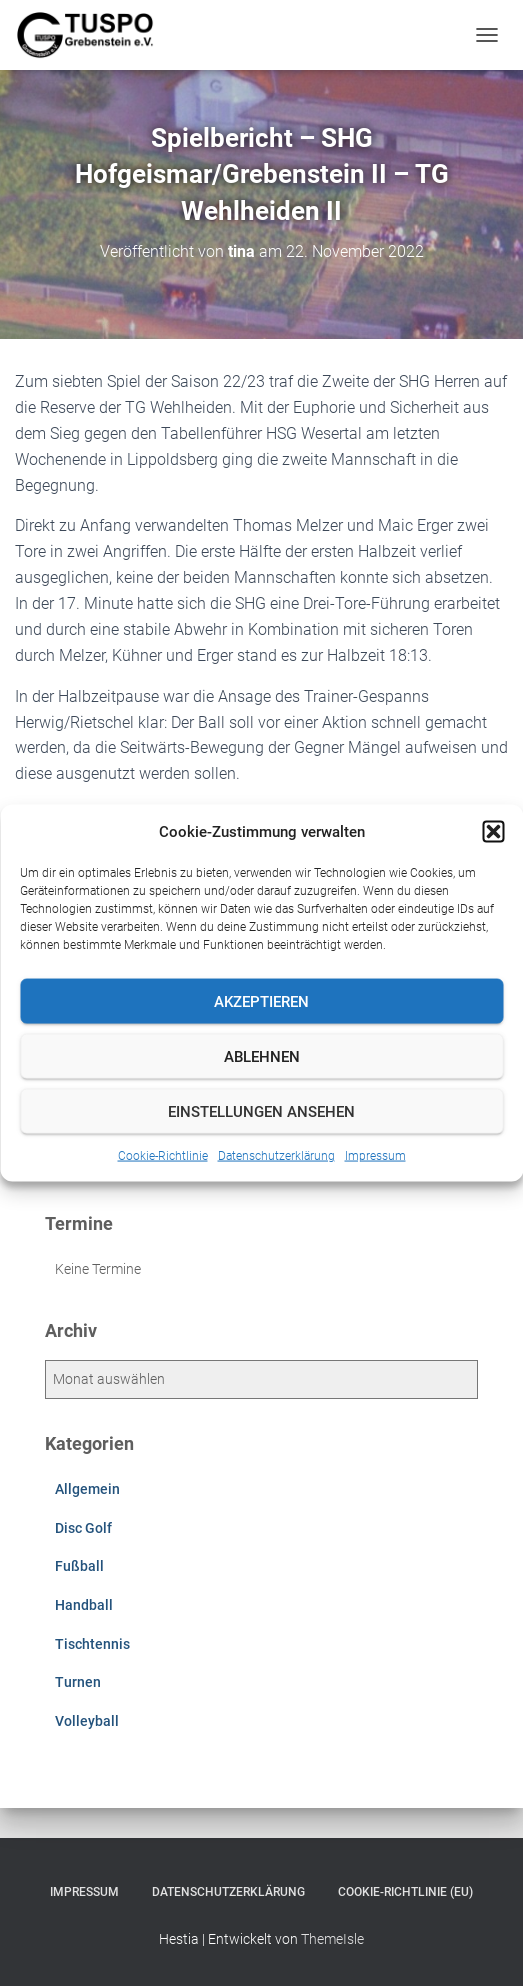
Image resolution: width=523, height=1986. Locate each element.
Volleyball (87, 1721)
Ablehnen (262, 1056)
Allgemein (87, 1489)
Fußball (79, 1566)
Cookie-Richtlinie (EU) (405, 1892)
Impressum (375, 1156)
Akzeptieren (261, 1001)
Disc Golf (83, 1528)
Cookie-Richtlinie (163, 1156)
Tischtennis (92, 1644)
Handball (84, 1605)
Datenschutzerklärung (276, 1156)
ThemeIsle (332, 1939)
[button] (493, 832)
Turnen (78, 1682)
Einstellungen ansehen (261, 1111)
